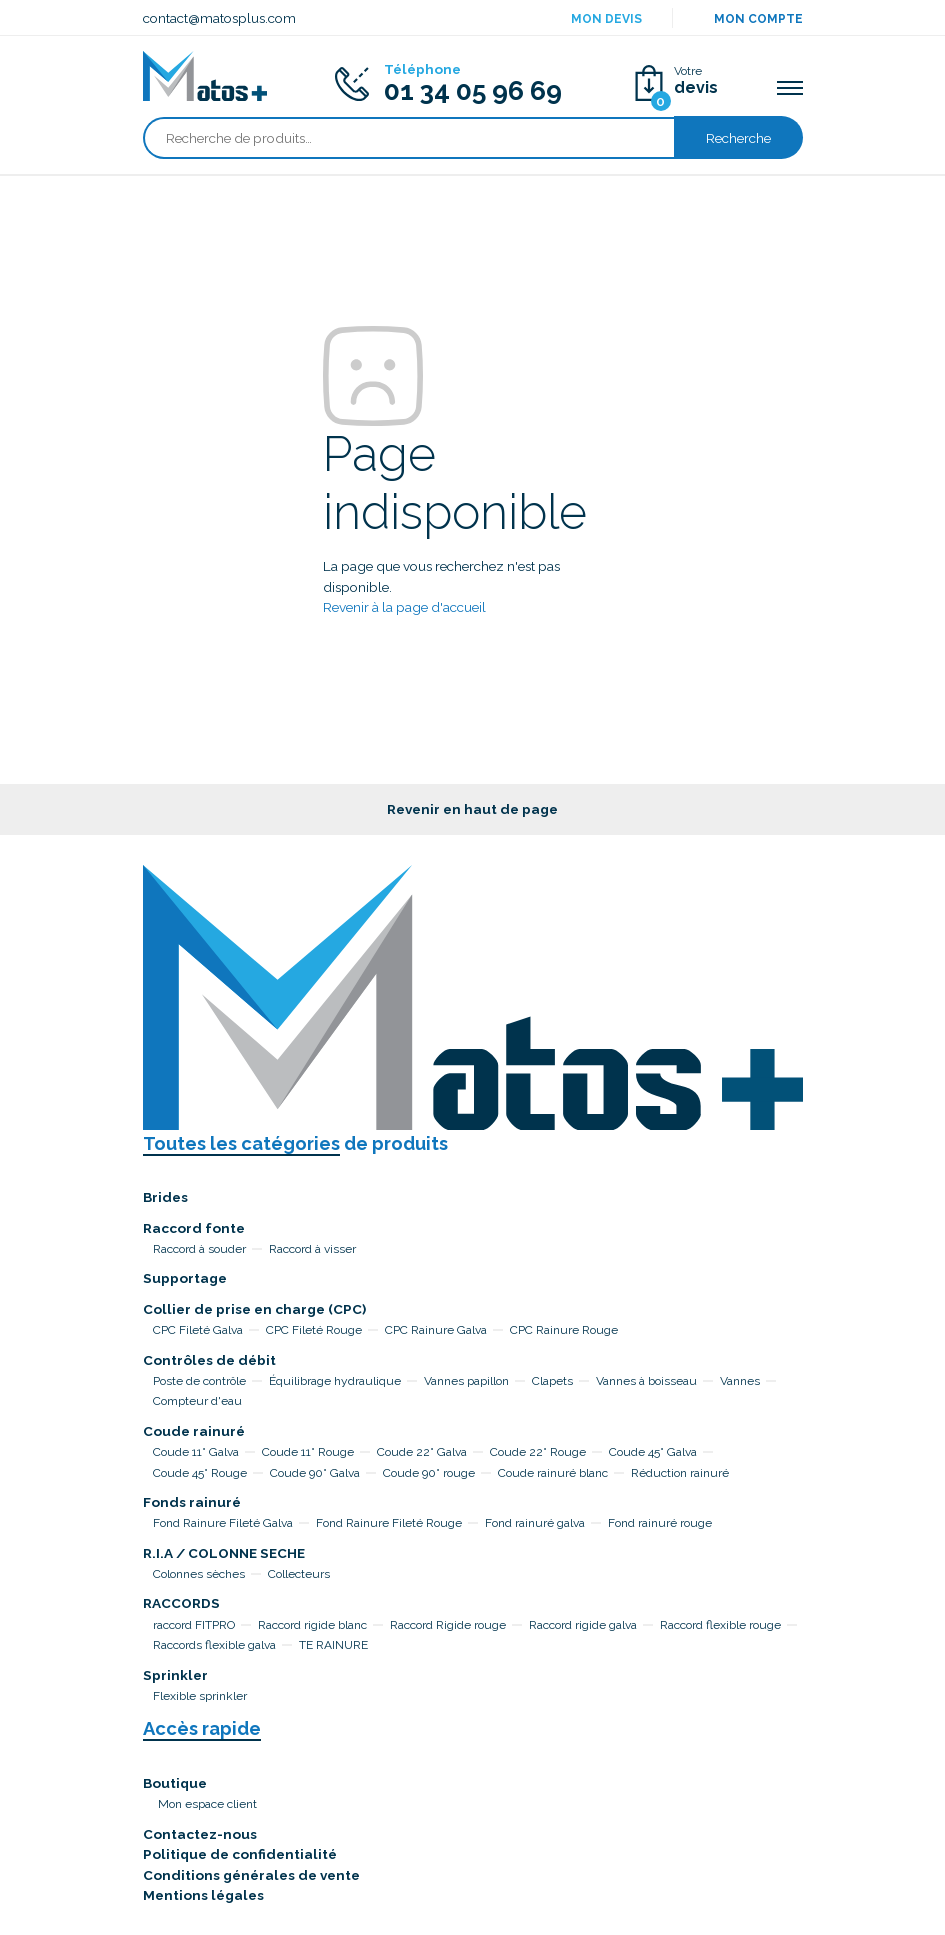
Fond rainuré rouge (660, 1523)
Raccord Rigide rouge (448, 1625)
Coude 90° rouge (429, 1473)
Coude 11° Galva (196, 1452)
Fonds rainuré (192, 1502)
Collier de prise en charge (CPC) (254, 1309)
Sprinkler (175, 1675)
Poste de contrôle (199, 1381)
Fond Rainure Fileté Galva (223, 1523)
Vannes (740, 1381)
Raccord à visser (312, 1249)
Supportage (185, 1278)
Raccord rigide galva (583, 1625)
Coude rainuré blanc (553, 1473)
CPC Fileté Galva (198, 1330)
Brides (165, 1197)
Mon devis (606, 19)
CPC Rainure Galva (436, 1330)
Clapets (552, 1381)
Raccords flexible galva (214, 1645)
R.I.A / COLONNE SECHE (224, 1553)
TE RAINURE (333, 1645)
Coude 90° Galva (315, 1473)
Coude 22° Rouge (538, 1452)
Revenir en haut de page (472, 809)
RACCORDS (181, 1603)
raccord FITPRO (194, 1625)
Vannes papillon (466, 1381)
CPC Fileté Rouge (314, 1330)
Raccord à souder (199, 1249)
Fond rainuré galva (535, 1523)
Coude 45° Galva (653, 1452)
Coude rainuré (194, 1431)
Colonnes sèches (199, 1574)
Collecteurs (299, 1574)
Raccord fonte (194, 1228)
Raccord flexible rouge (720, 1625)
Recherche (738, 138)
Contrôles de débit (209, 1360)
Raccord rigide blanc (312, 1625)
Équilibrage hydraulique (335, 1381)
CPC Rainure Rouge (564, 1330)
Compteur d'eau (197, 1401)
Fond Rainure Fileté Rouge (389, 1523)
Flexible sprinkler (200, 1696)
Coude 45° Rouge (200, 1473)
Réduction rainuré (680, 1473)
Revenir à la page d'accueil (404, 607)
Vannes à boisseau (646, 1381)
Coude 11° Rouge (308, 1452)
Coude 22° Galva (422, 1452)
